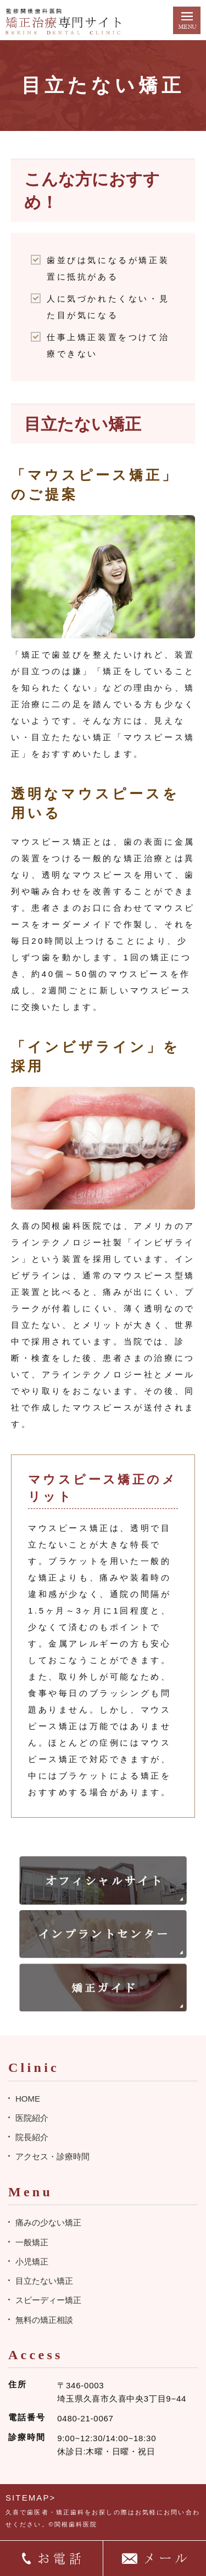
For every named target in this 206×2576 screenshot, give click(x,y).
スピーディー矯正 (48, 2300)
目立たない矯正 (44, 2280)
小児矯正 (31, 2261)
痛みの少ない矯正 (48, 2222)
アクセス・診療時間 (52, 2156)
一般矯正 (31, 2242)
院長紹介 (31, 2137)
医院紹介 (31, 2118)
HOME (27, 2098)
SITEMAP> (30, 2497)
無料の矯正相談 (44, 2320)
